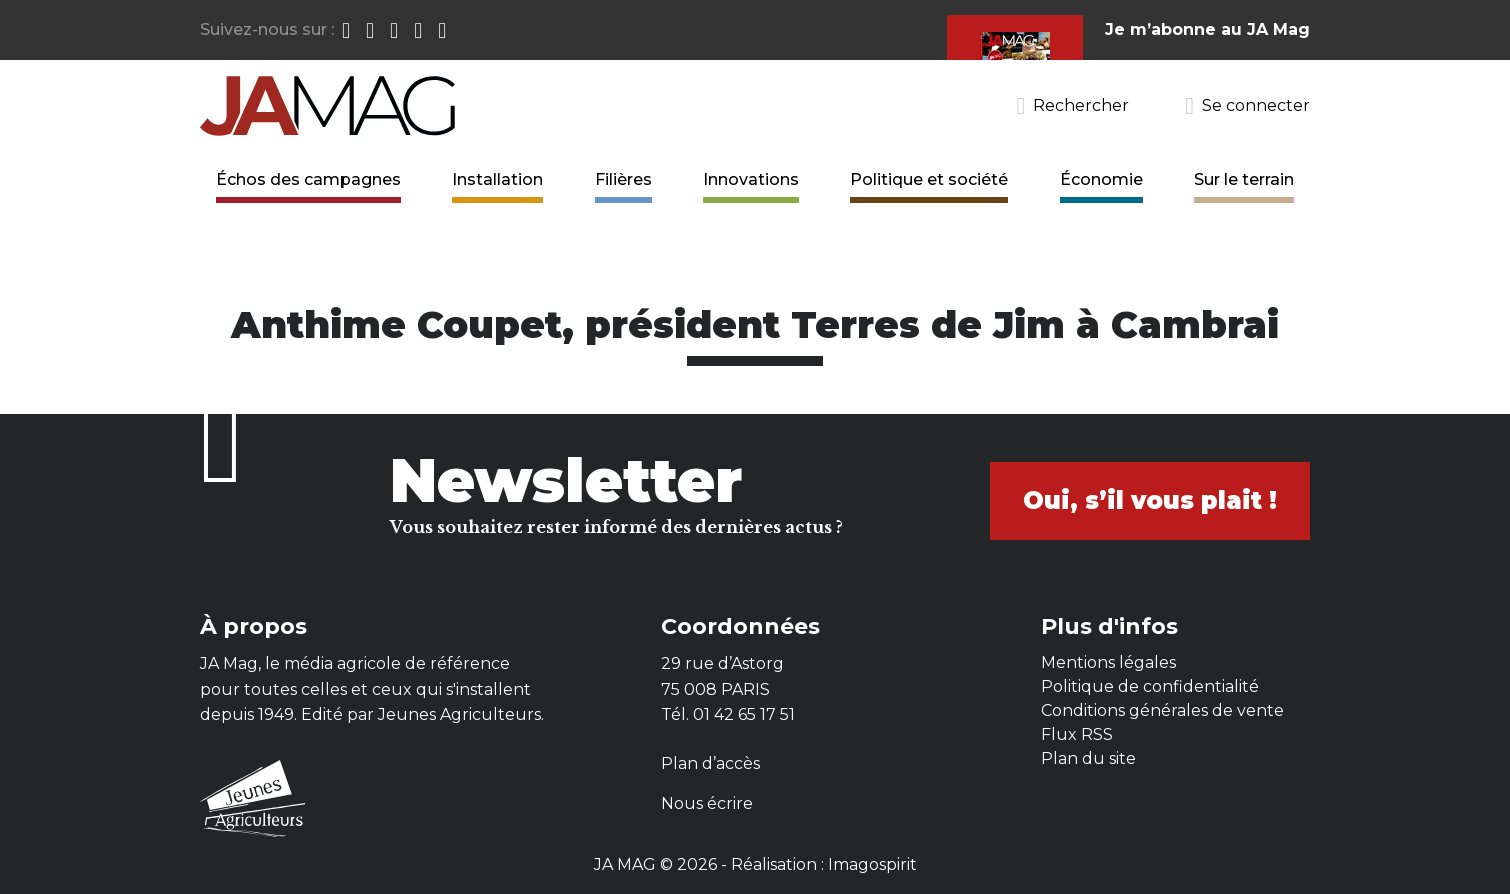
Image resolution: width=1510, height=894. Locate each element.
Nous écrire (707, 803)
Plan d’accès (710, 763)
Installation (497, 179)
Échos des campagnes (308, 179)
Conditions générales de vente (1162, 710)
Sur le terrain (1244, 179)
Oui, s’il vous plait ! (1150, 500)
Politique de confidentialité (1150, 686)
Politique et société (929, 179)
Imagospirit (872, 864)
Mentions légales (1108, 662)
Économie (1101, 179)
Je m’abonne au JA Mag (1207, 29)
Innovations (751, 179)
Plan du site (1088, 758)
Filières (623, 179)
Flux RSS (1077, 734)
